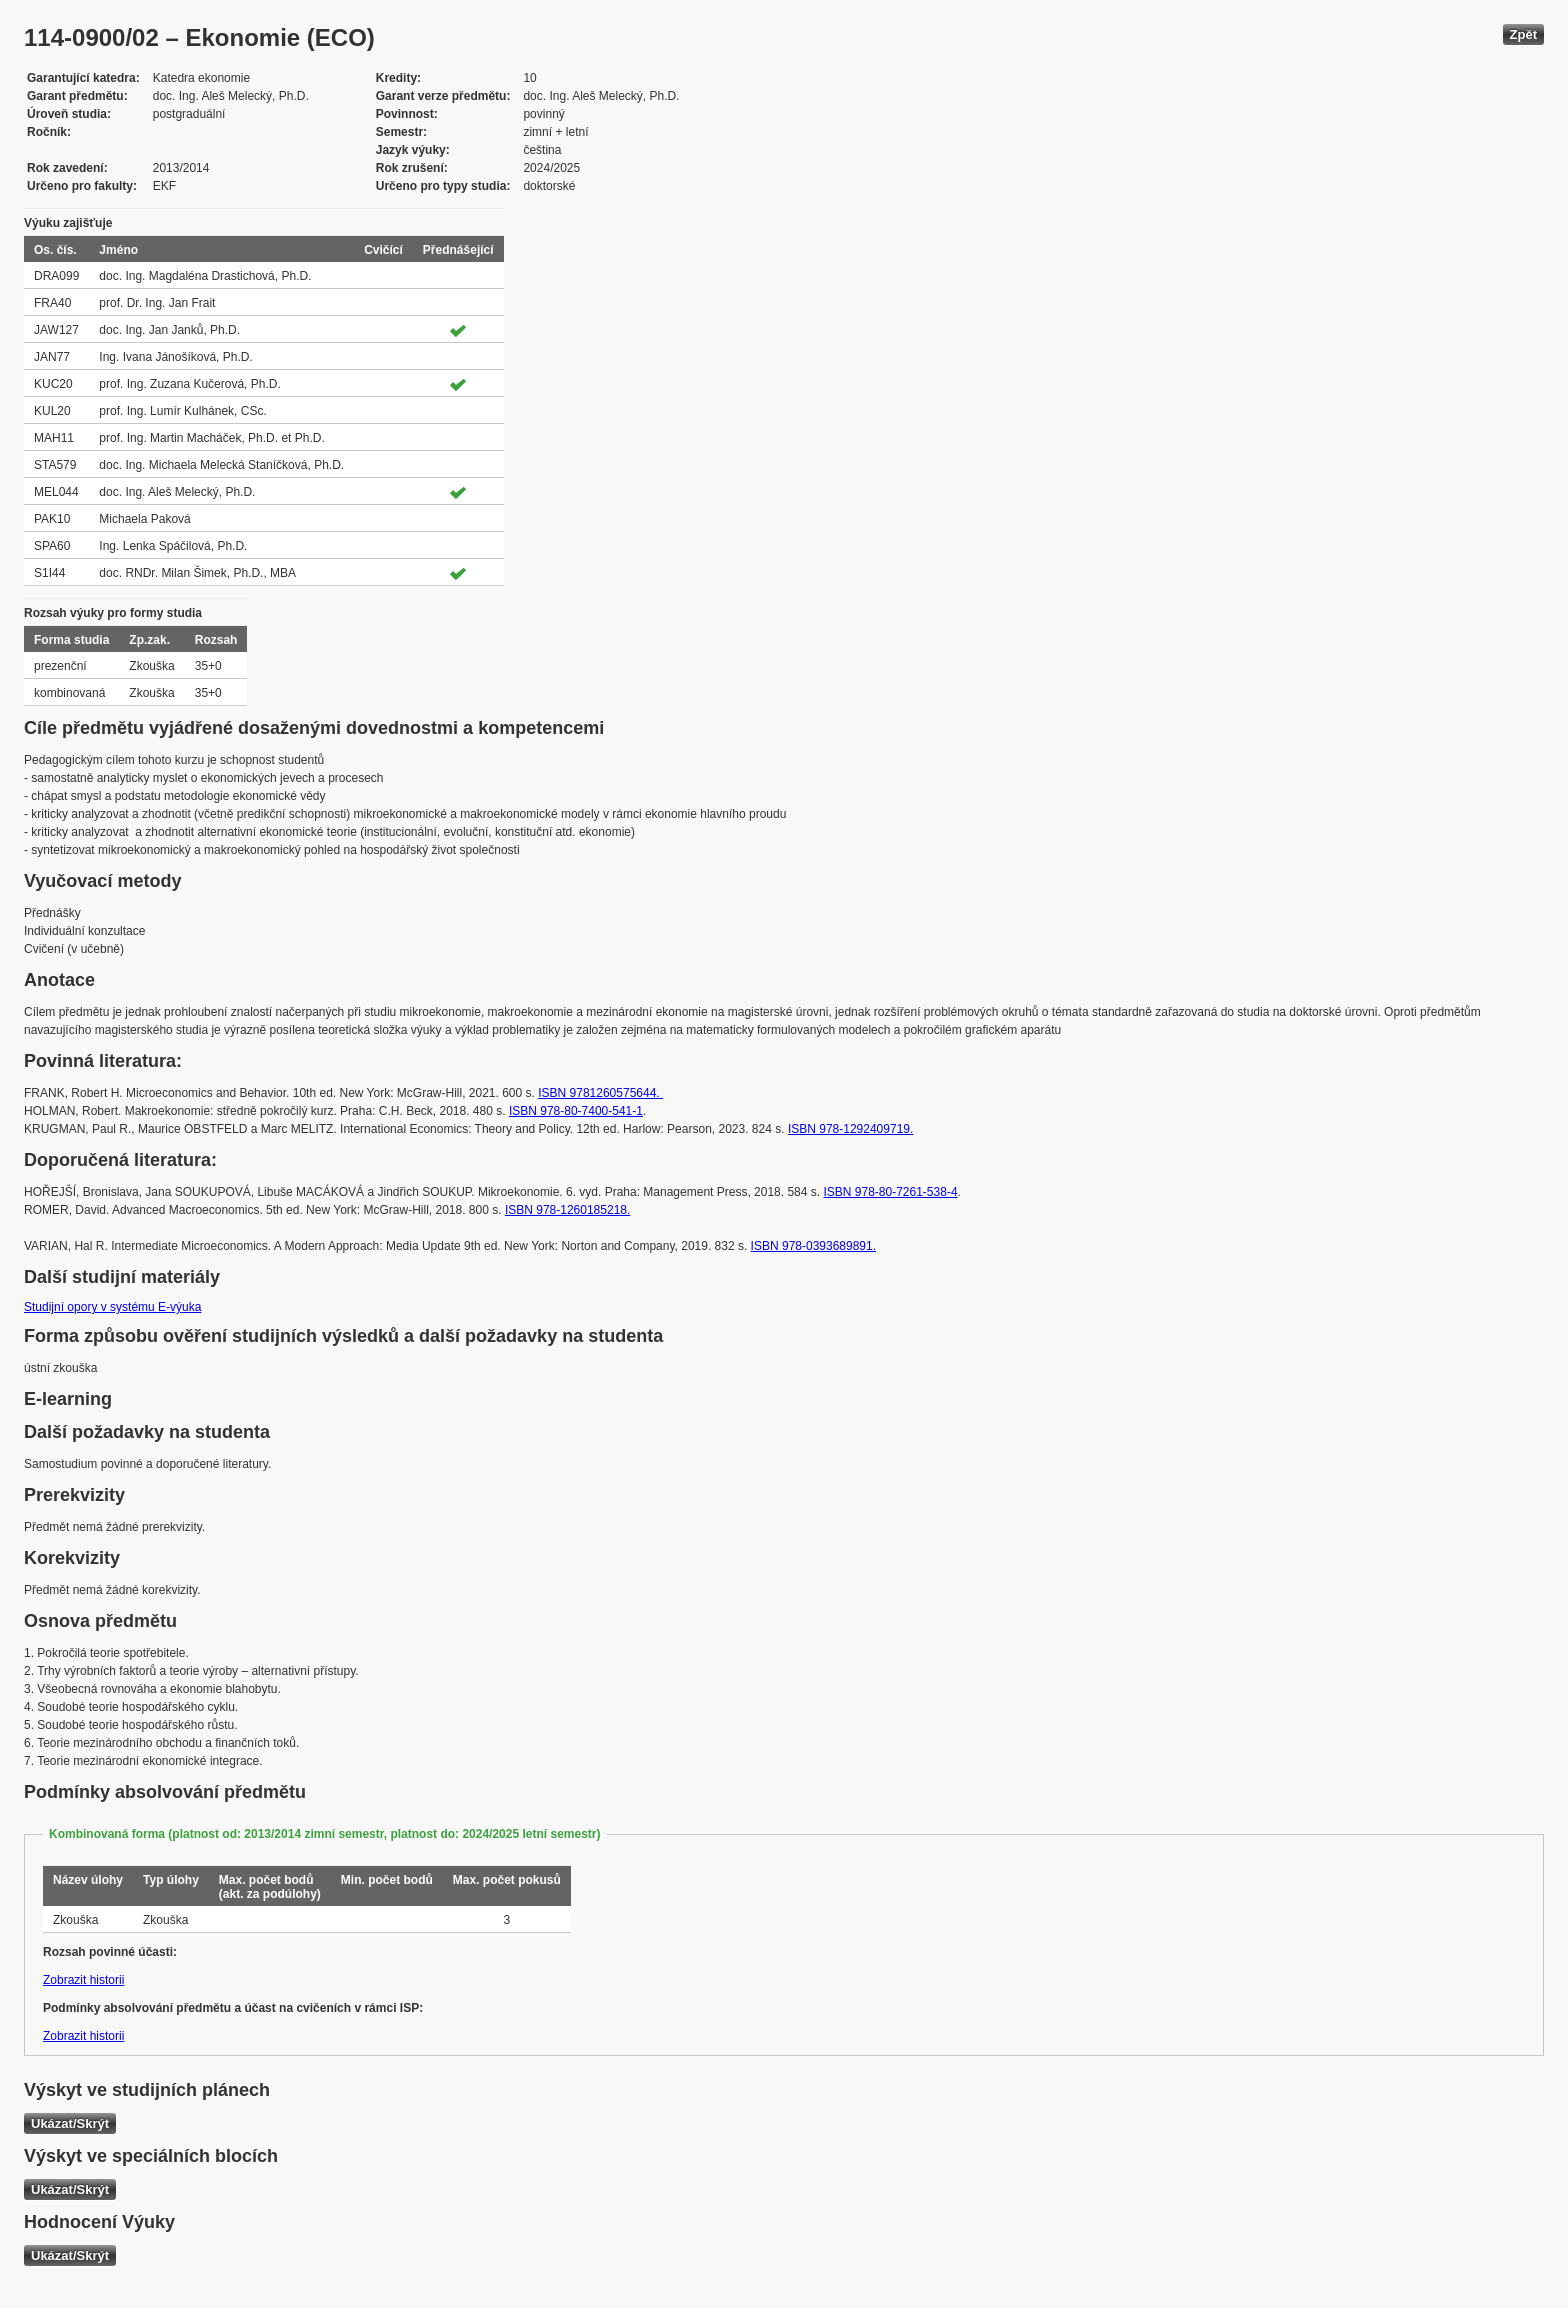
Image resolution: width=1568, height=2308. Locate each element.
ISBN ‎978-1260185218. (567, 1210)
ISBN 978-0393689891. (813, 1246)
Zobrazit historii (83, 1980)
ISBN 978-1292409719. (850, 1129)
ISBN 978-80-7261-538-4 (890, 1192)
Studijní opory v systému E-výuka (112, 1307)
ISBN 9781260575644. (600, 1093)
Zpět (1523, 34)
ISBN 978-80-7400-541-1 (576, 1111)
